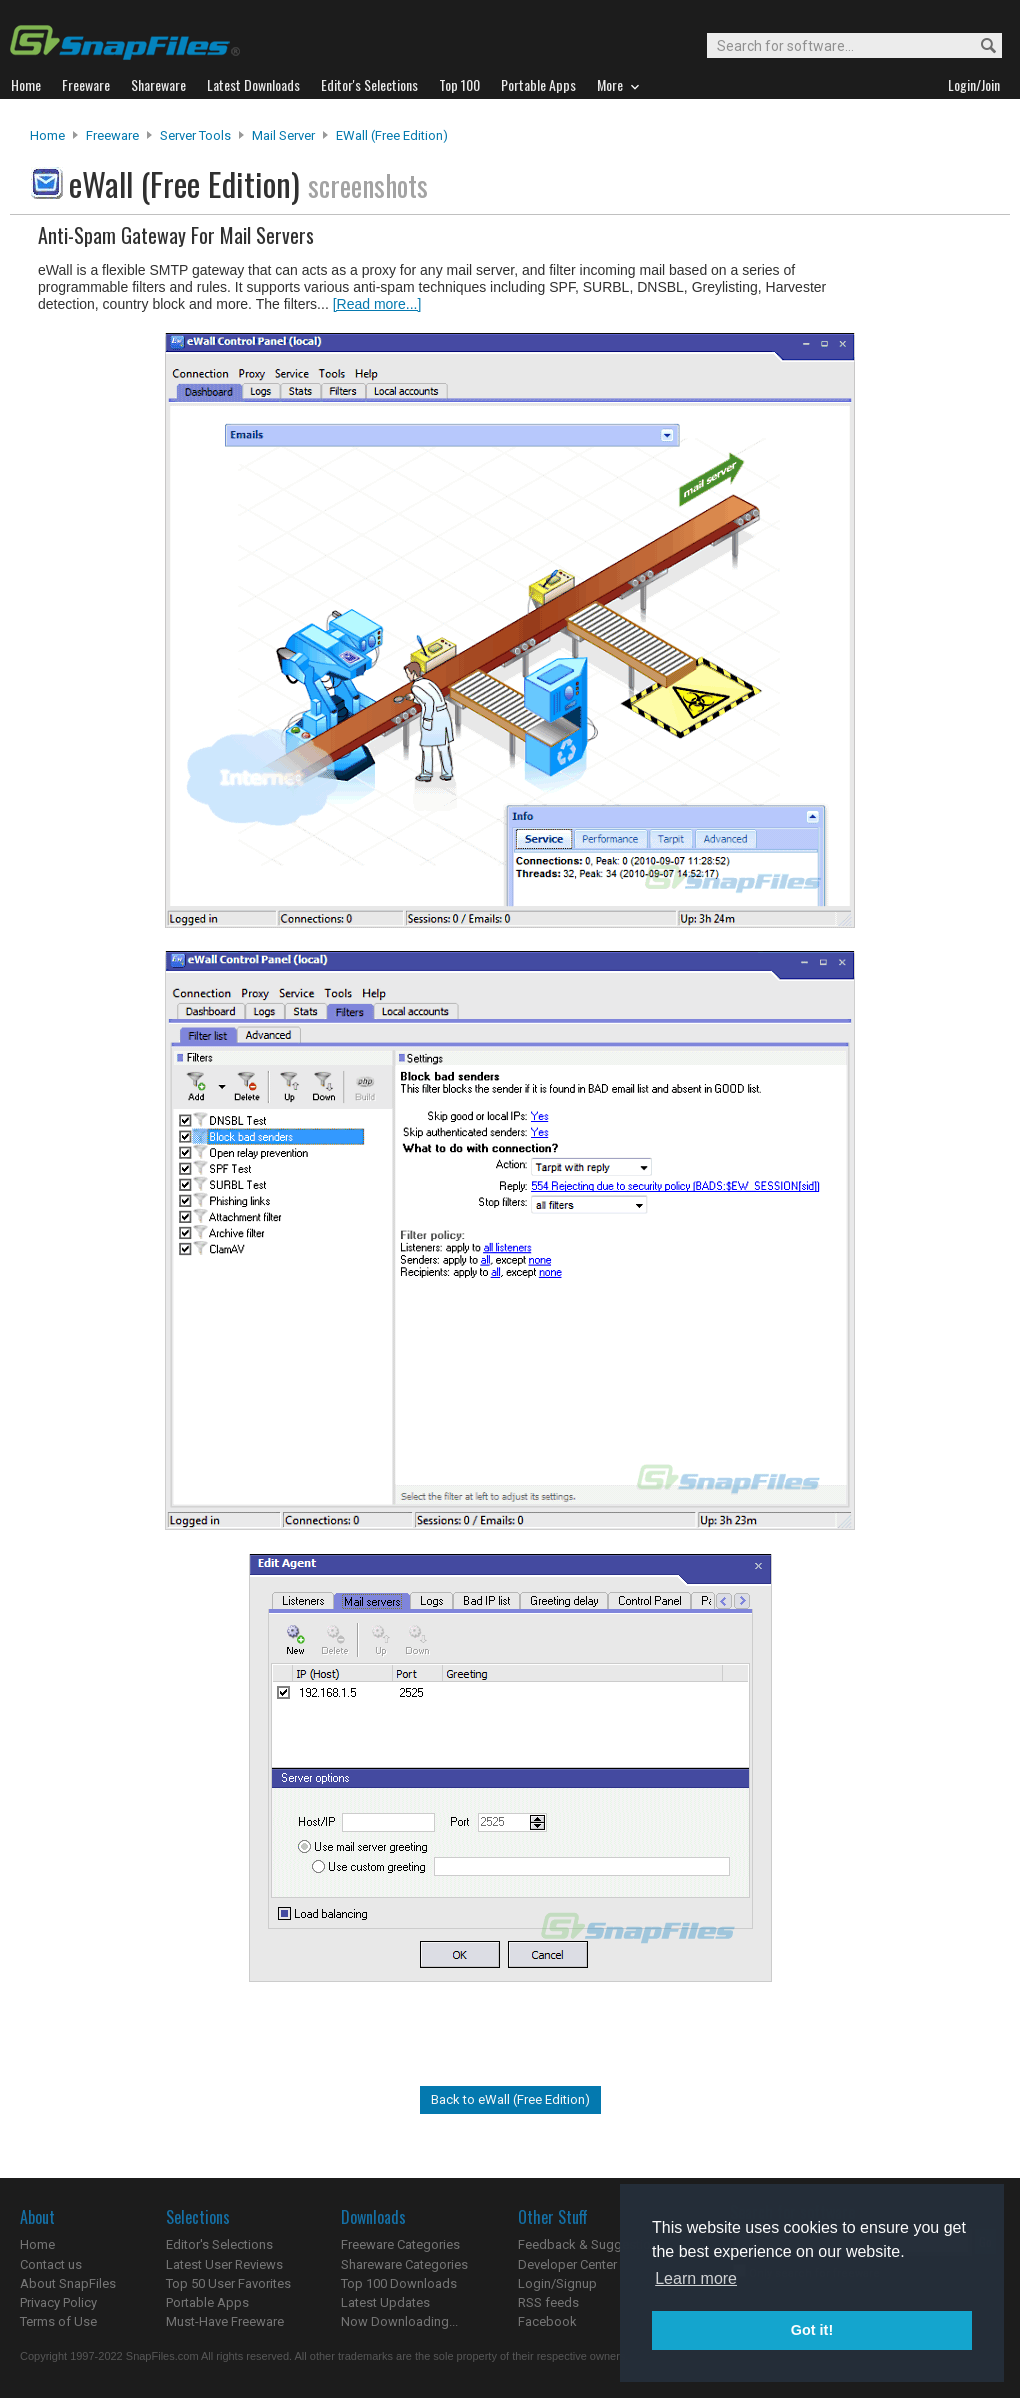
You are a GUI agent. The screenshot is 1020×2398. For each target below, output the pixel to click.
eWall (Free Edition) (392, 135)
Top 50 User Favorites (228, 2283)
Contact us (51, 2264)
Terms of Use (58, 2321)
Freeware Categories (400, 2244)
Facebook (547, 2321)
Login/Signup (557, 2283)
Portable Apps (207, 2302)
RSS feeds (548, 2302)
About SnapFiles (68, 2283)
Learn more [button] (696, 2278)
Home (47, 135)
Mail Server (283, 135)
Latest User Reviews (224, 2264)
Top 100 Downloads (399, 2283)
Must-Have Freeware (225, 2321)
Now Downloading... (399, 2321)
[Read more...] (377, 304)
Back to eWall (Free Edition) (510, 2099)
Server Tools (195, 135)
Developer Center (567, 2264)
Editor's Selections (219, 2244)
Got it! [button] (812, 2330)
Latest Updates (385, 2302)
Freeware (112, 135)
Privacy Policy (58, 2302)
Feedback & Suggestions (591, 2244)
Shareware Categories (404, 2264)
